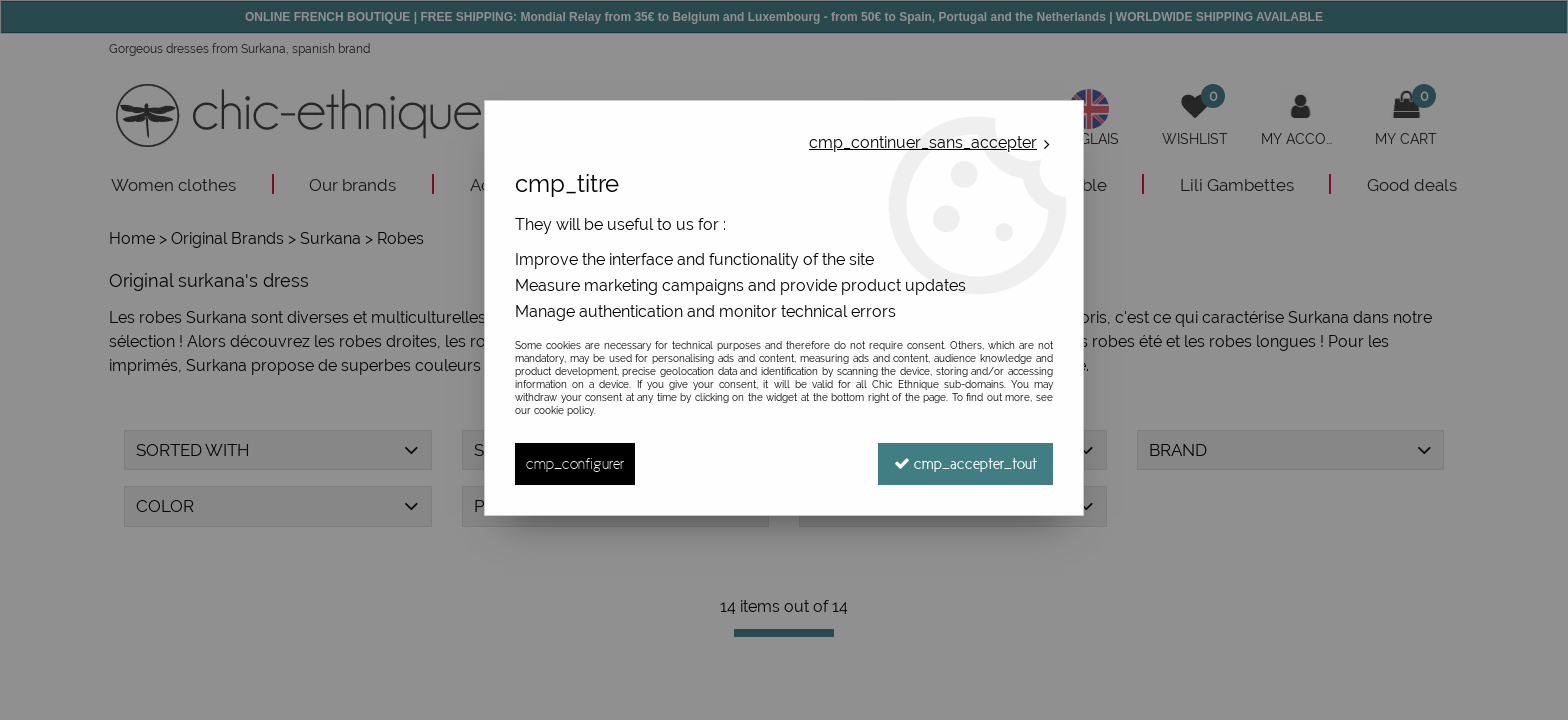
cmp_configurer (575, 463)
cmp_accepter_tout (965, 463)
